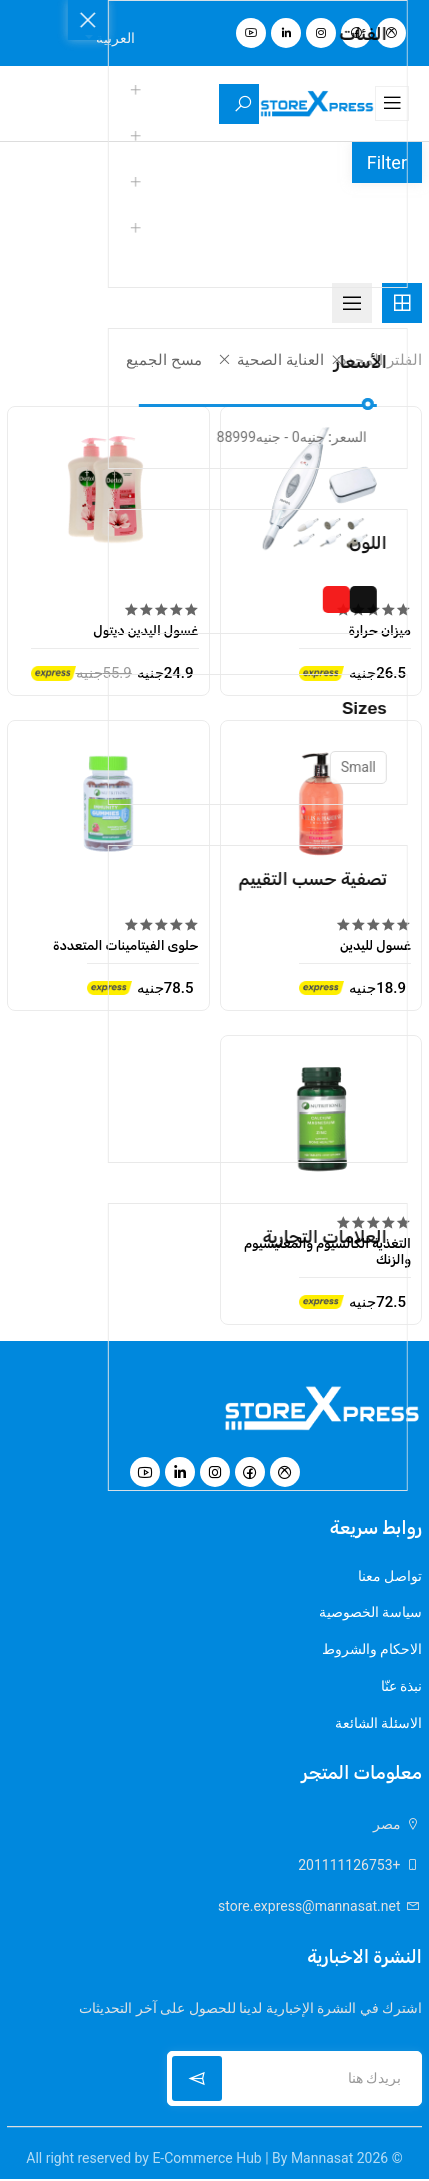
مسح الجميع (159, 360)
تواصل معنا (390, 1576)
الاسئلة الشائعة (378, 1726)
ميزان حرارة (379, 627)
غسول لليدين (375, 941)
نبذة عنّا (401, 1688)
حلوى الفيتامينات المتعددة (126, 941)
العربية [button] (114, 38)
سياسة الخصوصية (370, 1613)
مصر (397, 1826)
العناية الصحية (266, 360)
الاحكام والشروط (372, 1651)
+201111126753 (360, 1867)
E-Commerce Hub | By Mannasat (252, 2160)
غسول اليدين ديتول (145, 627)
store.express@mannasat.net (320, 1908)
